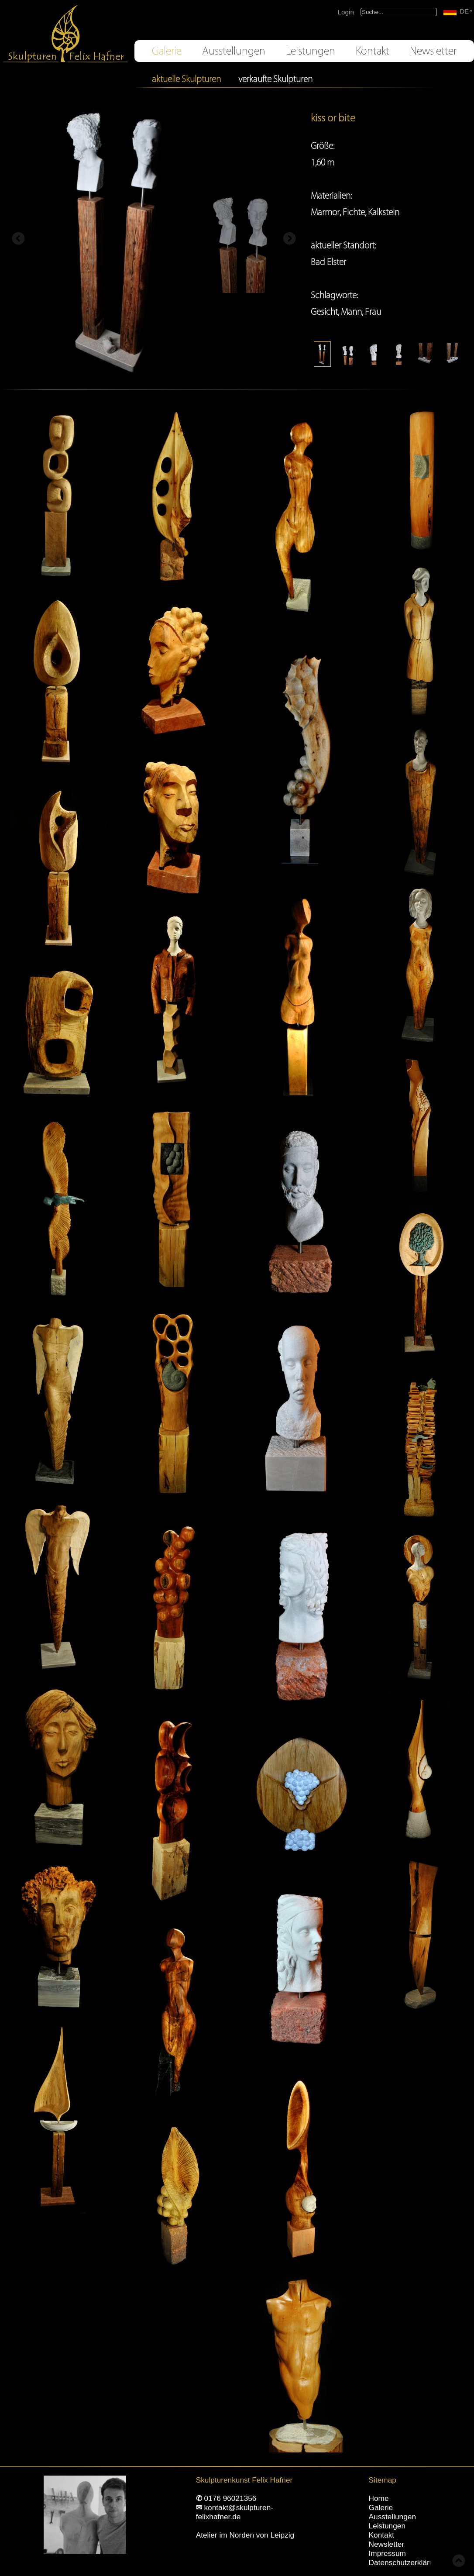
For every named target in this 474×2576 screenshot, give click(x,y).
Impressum (387, 2553)
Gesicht (324, 311)
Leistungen (310, 51)
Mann (351, 311)
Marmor (325, 212)
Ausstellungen (233, 51)
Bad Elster (328, 262)
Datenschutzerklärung (405, 2562)
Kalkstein (383, 212)
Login (345, 12)
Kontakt (372, 51)
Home (379, 2498)
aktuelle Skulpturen (186, 79)
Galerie (167, 51)
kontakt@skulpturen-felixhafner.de (234, 2512)
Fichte (354, 212)
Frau (373, 311)
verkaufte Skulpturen (275, 79)
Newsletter (433, 51)
